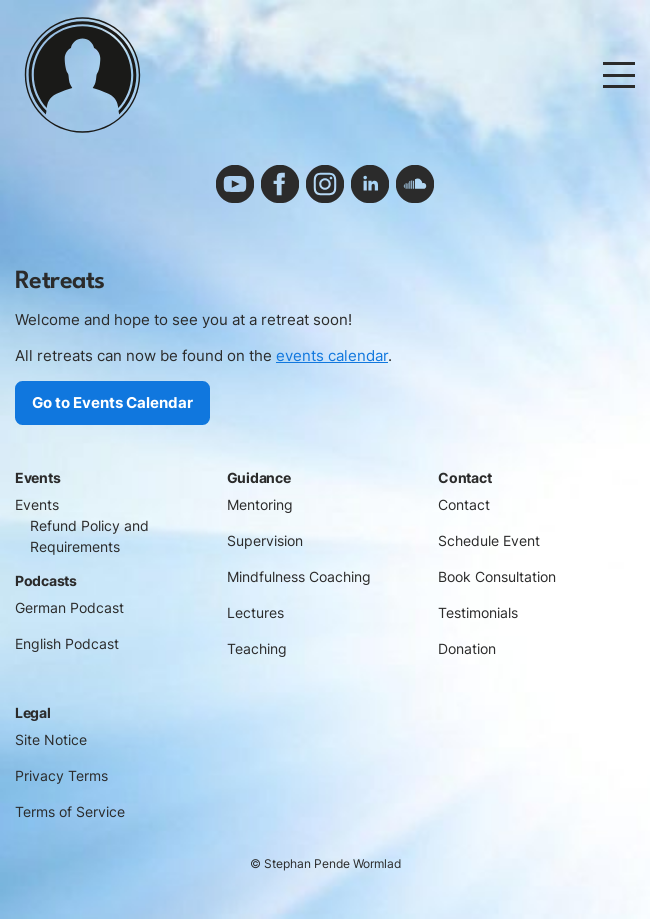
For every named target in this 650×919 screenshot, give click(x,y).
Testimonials (478, 613)
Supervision (265, 541)
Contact (464, 505)
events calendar (332, 355)
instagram (325, 184)
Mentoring (260, 505)
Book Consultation (497, 577)
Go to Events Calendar (112, 402)
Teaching (257, 649)
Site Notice (51, 740)
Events (37, 505)
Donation (467, 649)
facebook (280, 184)
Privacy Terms (61, 776)
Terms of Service (70, 812)
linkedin (370, 184)
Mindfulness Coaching (299, 577)
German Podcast (69, 608)
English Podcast (67, 644)
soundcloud (415, 184)
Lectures (255, 613)
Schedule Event (489, 541)
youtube (235, 184)
